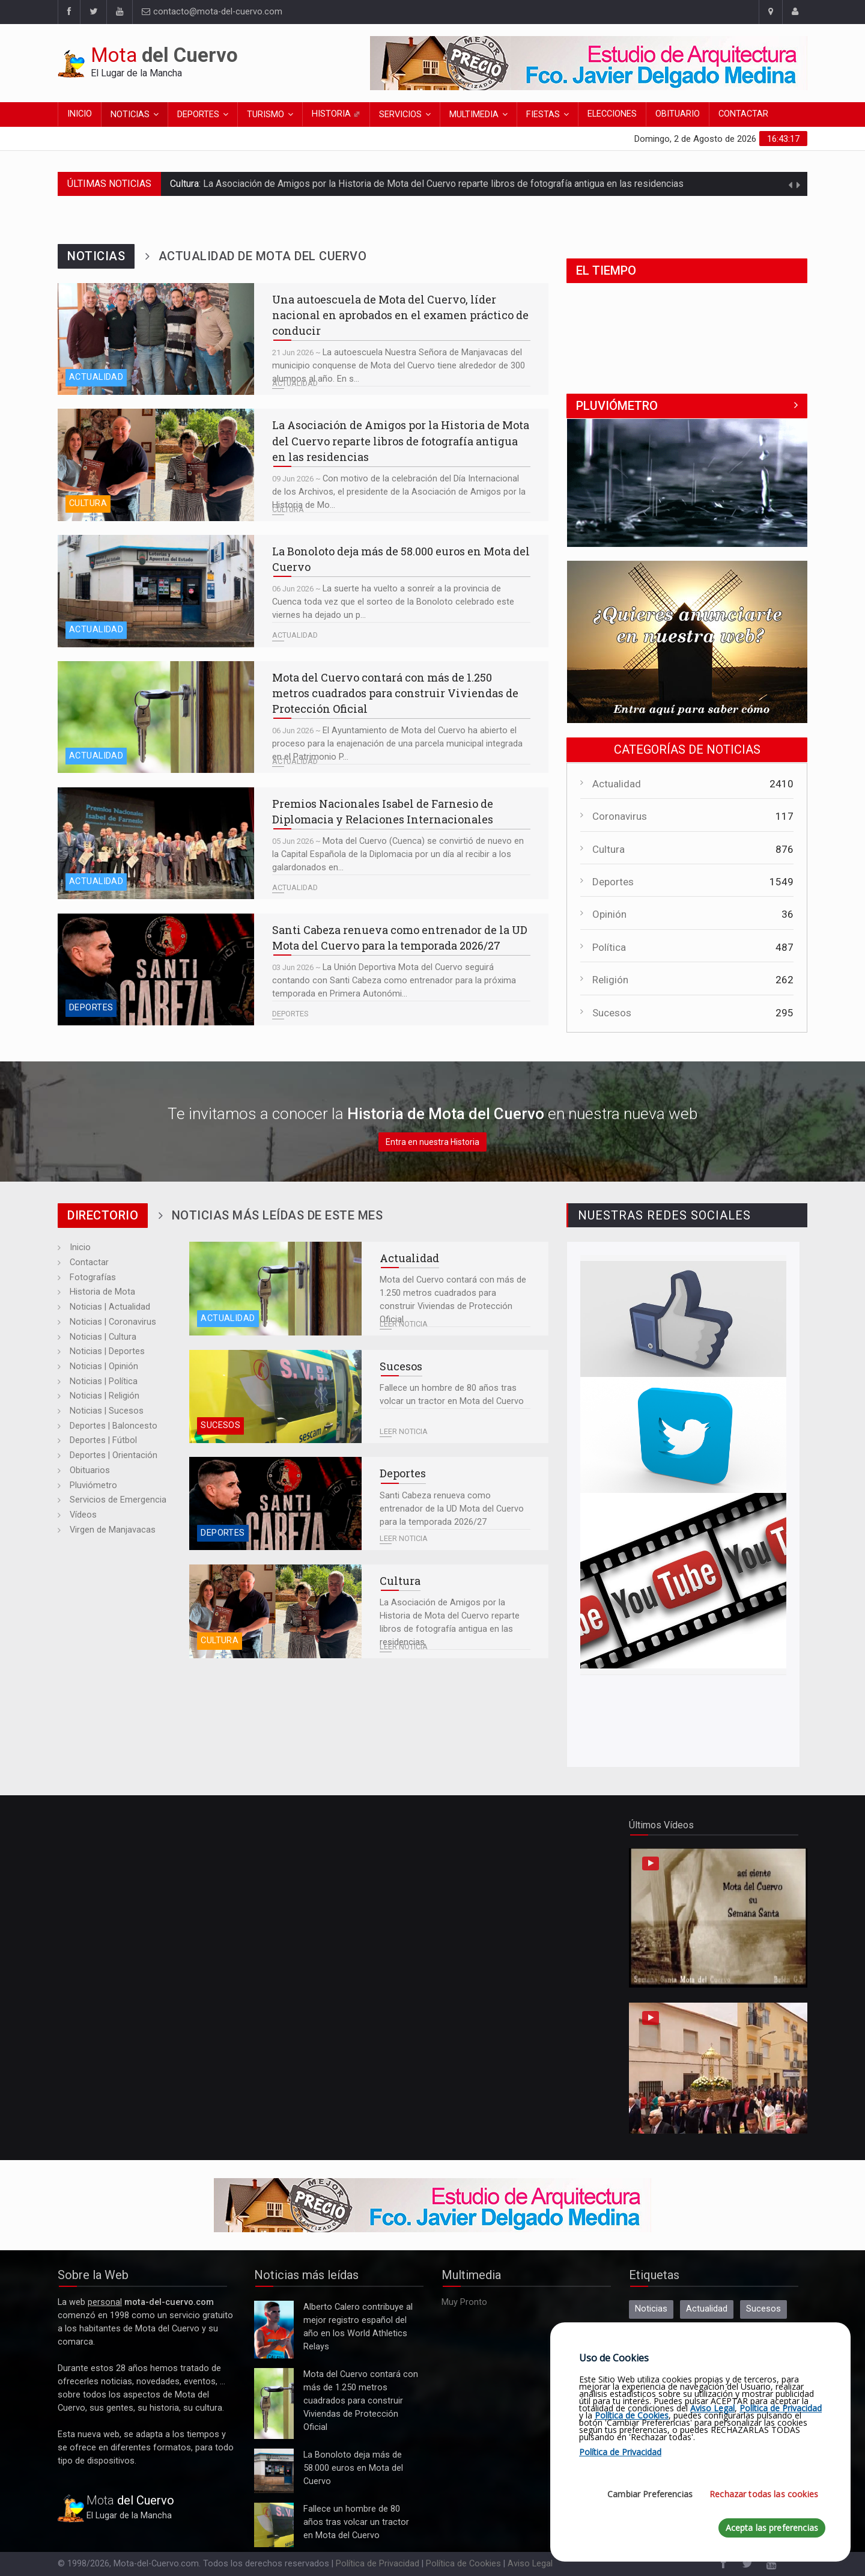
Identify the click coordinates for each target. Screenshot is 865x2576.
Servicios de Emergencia (118, 1500)
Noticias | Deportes (107, 1351)
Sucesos (611, 1013)
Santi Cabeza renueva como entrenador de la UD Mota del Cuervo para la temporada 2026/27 (156, 969)
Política (609, 947)
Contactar (743, 114)
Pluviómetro (93, 1485)
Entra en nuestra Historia (432, 1142)
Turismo (265, 114)
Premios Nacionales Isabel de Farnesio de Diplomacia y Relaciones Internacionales (156, 843)
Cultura (88, 503)
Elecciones (612, 114)
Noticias (130, 114)
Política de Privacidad (377, 2564)
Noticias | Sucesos (107, 1411)
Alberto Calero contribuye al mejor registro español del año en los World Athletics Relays (274, 2329)
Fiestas (543, 114)
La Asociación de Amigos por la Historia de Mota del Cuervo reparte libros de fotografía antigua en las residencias (443, 183)
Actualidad (96, 377)
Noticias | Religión (104, 1396)
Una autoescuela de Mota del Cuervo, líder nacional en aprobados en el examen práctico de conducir (156, 339)
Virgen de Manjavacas (113, 1530)
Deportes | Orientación (113, 1455)
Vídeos (83, 1515)
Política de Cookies (463, 2564)
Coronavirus (619, 816)
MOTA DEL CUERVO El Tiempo (686, 329)
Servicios (400, 114)
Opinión (609, 914)
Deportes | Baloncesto (113, 1426)
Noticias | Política (104, 1381)
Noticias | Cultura (103, 1337)
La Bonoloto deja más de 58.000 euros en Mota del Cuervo (156, 591)
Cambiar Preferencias (650, 2494)
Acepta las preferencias (772, 2527)
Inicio (79, 114)
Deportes (198, 114)
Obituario (677, 114)
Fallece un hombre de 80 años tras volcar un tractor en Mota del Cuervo (275, 1396)
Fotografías (93, 1277)
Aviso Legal (530, 2564)
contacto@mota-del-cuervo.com (212, 12)
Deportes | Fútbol (103, 1440)
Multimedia (474, 114)
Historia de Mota (102, 1292)
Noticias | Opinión (104, 1366)
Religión (610, 980)
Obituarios (90, 1470)
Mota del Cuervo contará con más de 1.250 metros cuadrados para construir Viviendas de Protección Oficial (156, 717)
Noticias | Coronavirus (113, 1322)
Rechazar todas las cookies (763, 2494)
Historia (336, 114)
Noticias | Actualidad (110, 1307)
